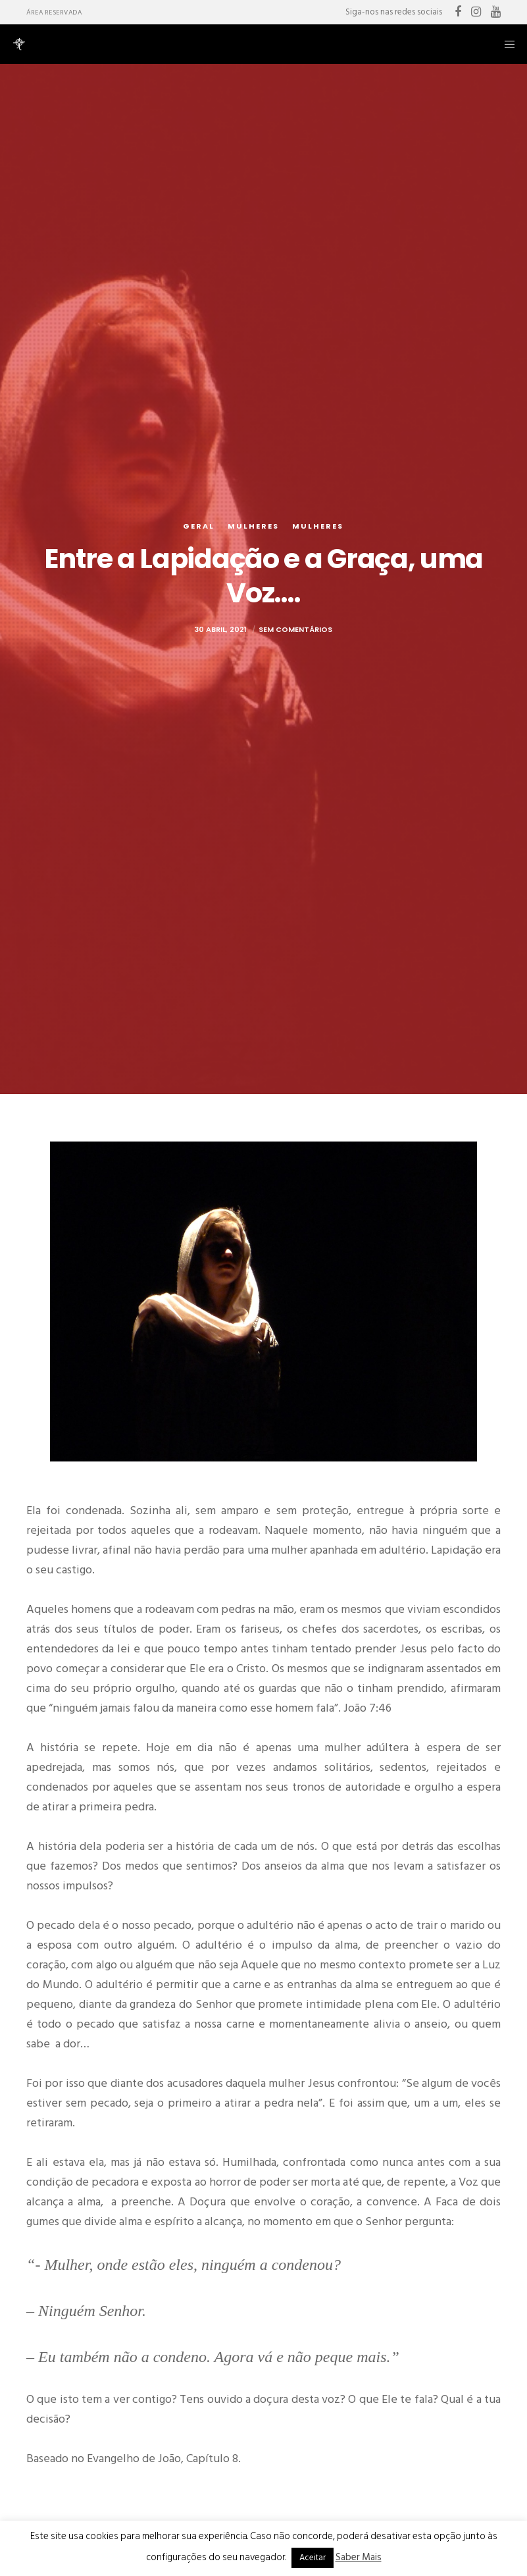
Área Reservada (54, 12)
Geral (198, 526)
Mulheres (253, 526)
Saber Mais (359, 2557)
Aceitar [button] (312, 2557)
